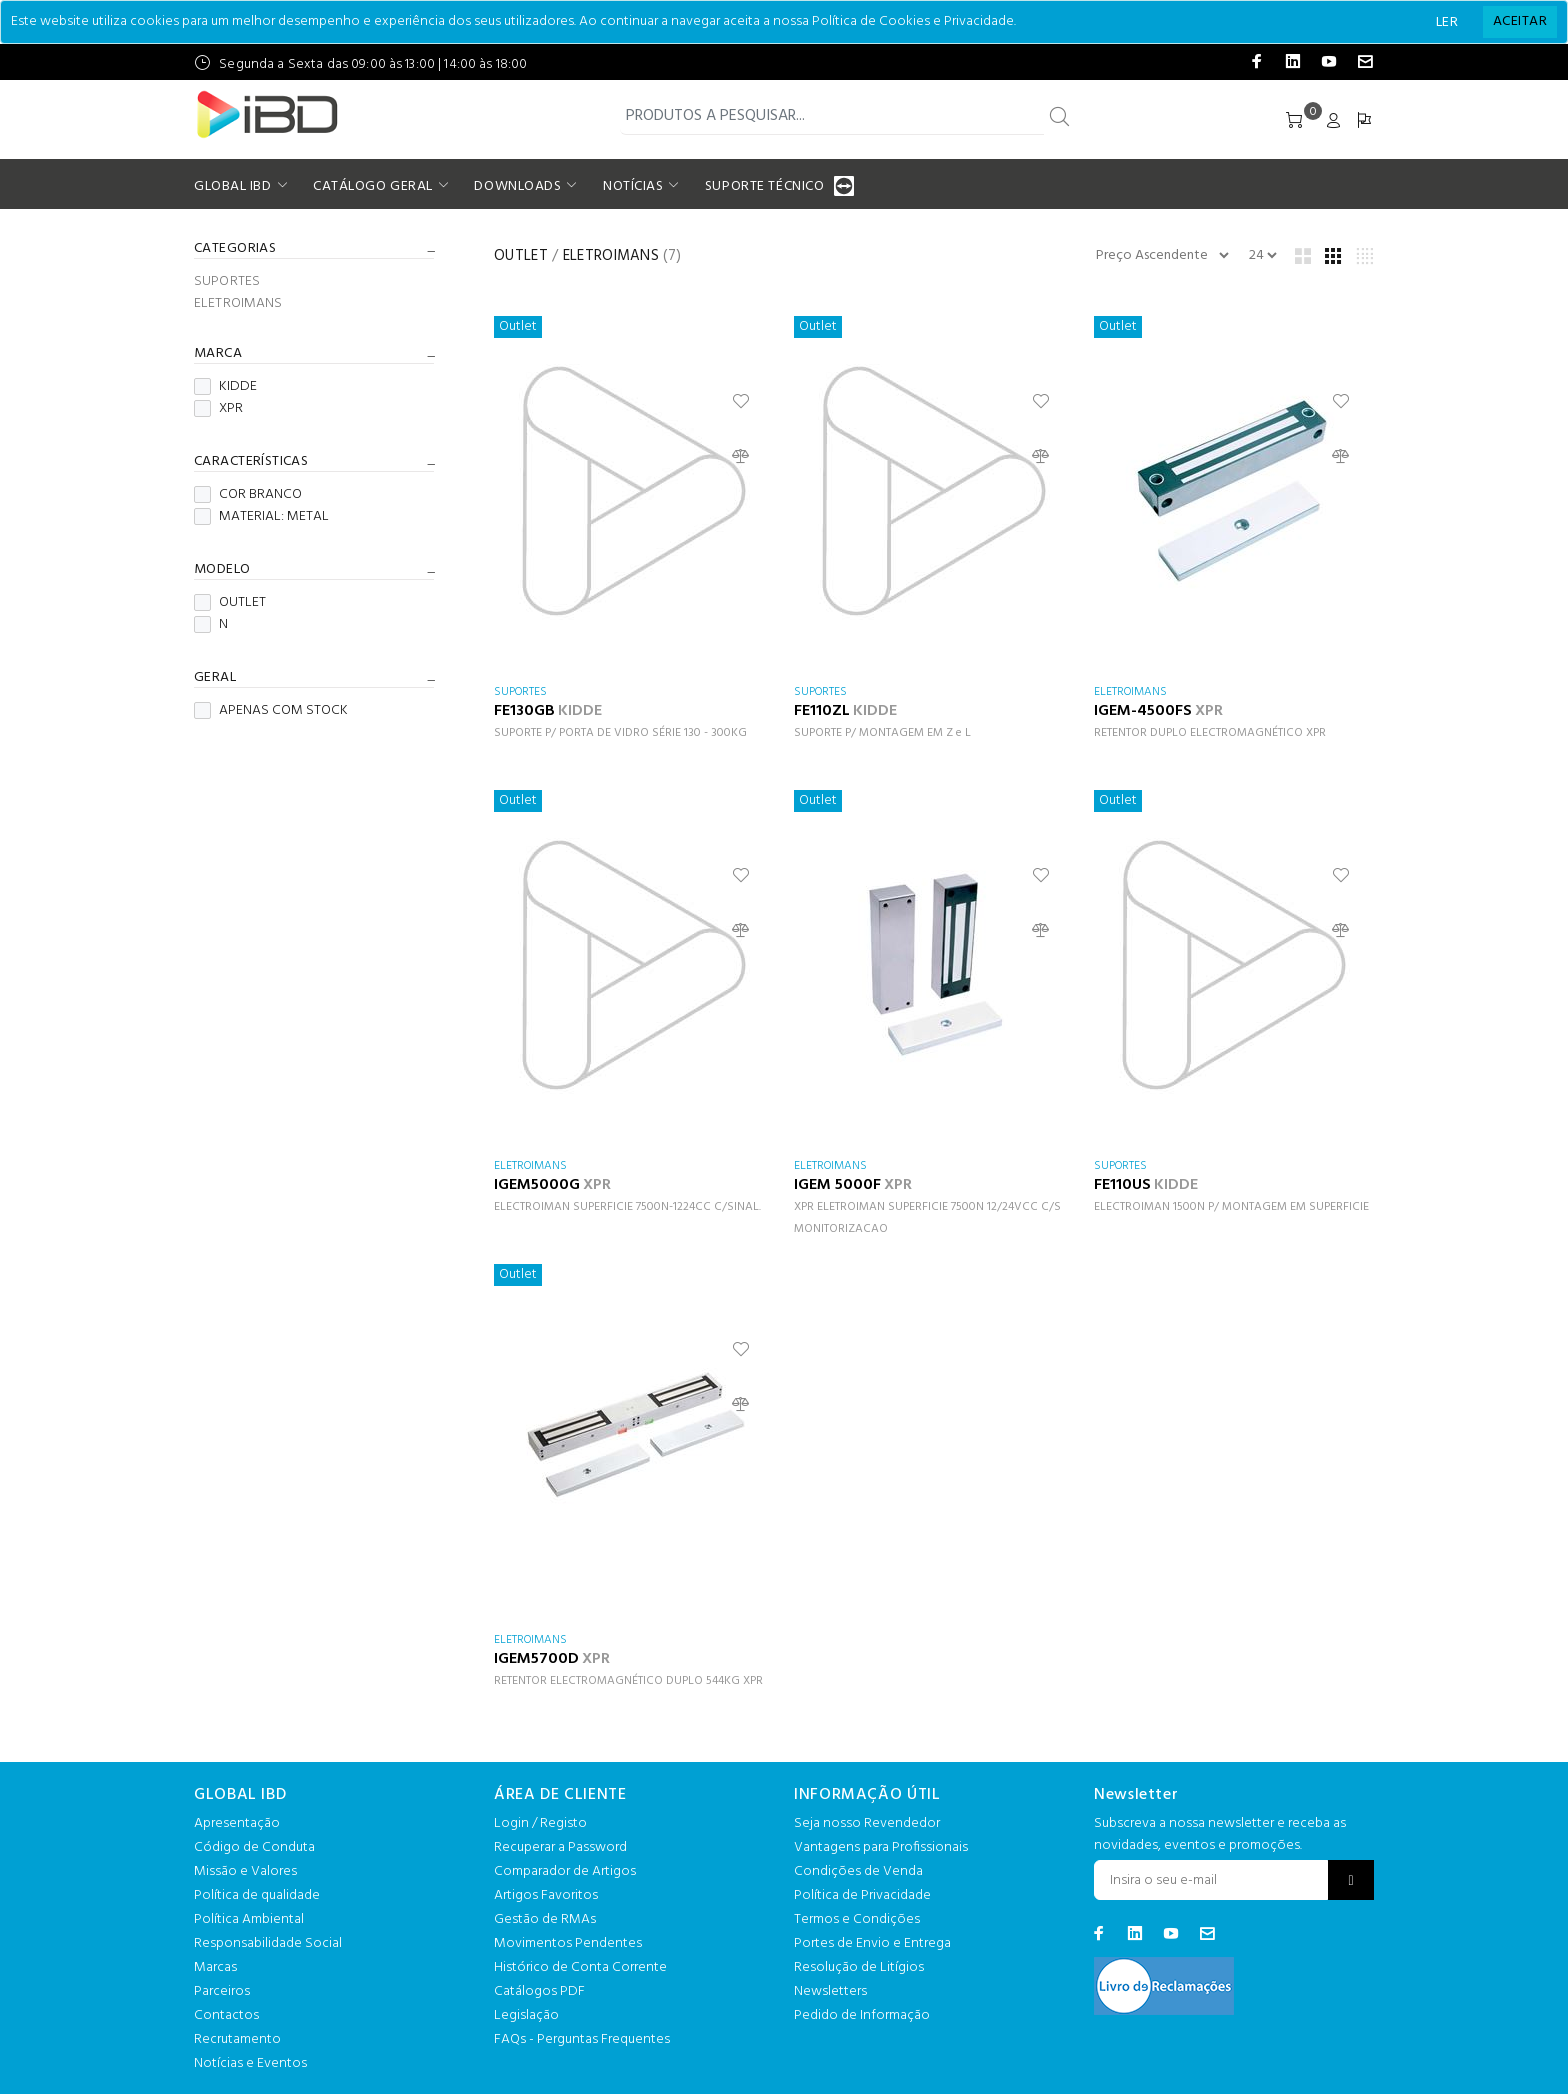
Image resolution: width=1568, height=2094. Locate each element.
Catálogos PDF (539, 1991)
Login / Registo (540, 1823)
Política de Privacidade (862, 1895)
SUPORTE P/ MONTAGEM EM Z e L (882, 733)
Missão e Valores (245, 1871)
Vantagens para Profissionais (881, 1847)
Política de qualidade (257, 1895)
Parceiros (222, 1991)
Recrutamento (237, 2039)
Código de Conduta (254, 1847)
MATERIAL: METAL (261, 517)
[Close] (1520, 22)
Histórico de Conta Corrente (580, 1967)
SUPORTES (227, 282)
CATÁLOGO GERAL (373, 186)
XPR (218, 409)
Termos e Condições (857, 1919)
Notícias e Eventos (250, 2063)
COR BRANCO (248, 495)
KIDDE (225, 387)
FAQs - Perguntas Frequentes (582, 2039)
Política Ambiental (249, 1919)
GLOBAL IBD (233, 186)
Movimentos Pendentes (568, 1943)
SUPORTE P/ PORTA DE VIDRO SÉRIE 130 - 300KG (620, 733)
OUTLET (230, 603)
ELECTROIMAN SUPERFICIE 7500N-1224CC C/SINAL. (627, 1207)
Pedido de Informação (862, 2015)
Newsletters (830, 1991)
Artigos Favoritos (546, 1895)
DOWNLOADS (517, 186)
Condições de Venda (858, 1871)
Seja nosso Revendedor (867, 1823)
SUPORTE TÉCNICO (767, 186)
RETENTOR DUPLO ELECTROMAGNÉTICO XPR (1210, 733)
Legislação (526, 2015)
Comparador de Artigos (565, 1871)
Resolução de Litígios (859, 1967)
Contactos (226, 2015)
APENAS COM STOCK (271, 711)
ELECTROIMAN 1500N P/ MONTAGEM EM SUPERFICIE (1231, 1207)
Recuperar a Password (560, 1847)
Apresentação (237, 1823)
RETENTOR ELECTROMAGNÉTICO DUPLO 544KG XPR (628, 1681)
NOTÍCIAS (633, 186)
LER (1447, 22)
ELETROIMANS (238, 302)
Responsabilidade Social (268, 1943)
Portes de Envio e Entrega (872, 1943)
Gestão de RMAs (545, 1919)
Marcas (215, 1967)
